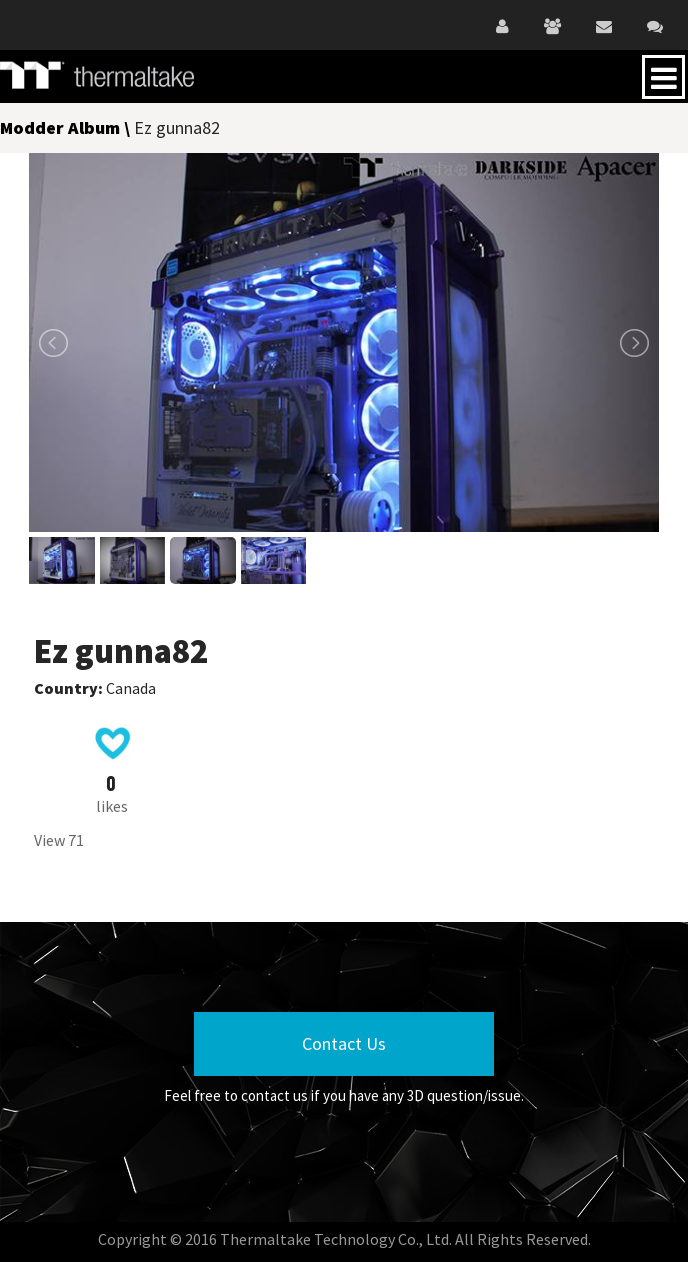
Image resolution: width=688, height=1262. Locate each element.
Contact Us (344, 1043)
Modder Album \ (67, 127)
